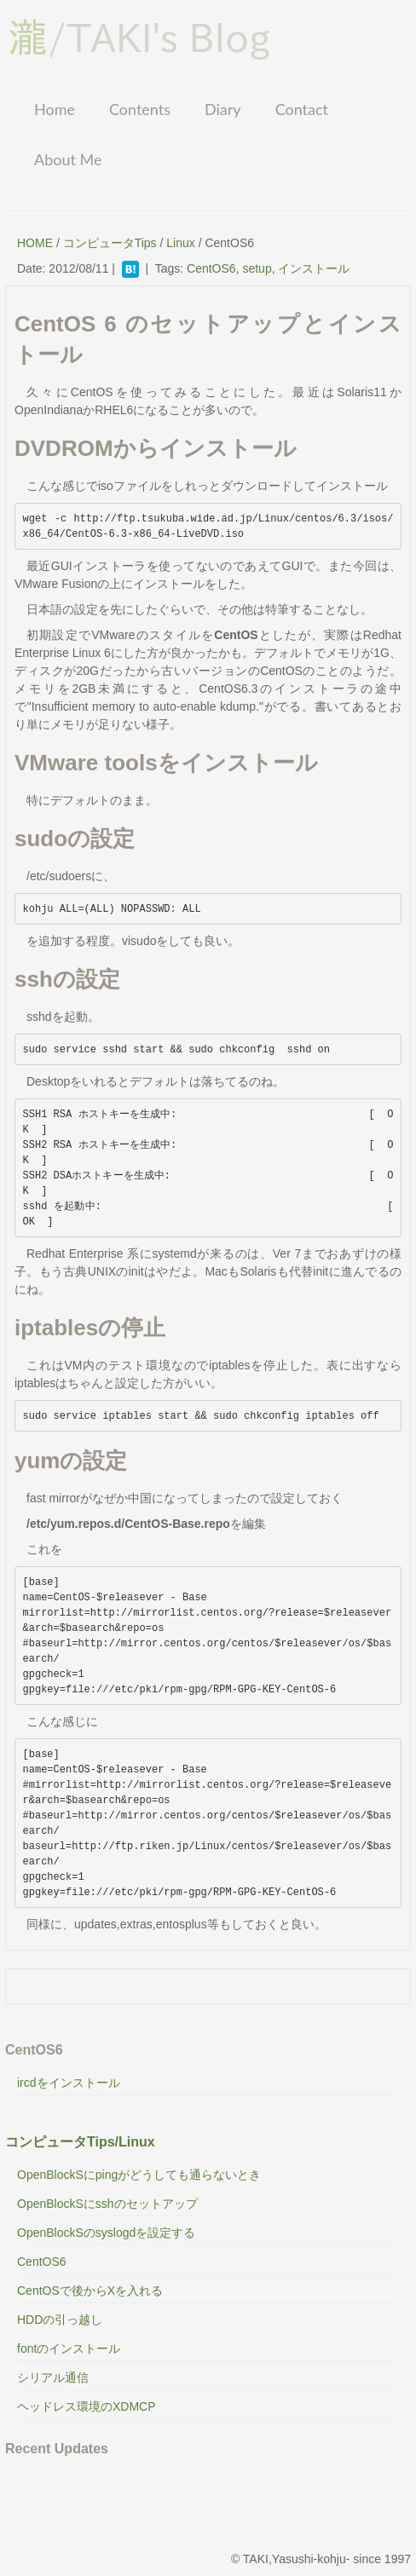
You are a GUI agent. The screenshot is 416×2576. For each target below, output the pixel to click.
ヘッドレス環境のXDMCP (86, 2406)
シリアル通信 (53, 2377)
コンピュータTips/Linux (80, 2142)
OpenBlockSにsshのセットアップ (107, 2203)
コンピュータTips (110, 243)
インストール (314, 268)
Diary (223, 109)
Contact (301, 109)
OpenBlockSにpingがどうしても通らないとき (139, 2174)
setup (256, 268)
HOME (35, 243)
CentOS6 (211, 268)
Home (54, 109)
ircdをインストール (68, 2082)
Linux (180, 243)
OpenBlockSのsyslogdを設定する (106, 2232)
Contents (139, 109)
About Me (67, 159)
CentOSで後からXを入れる (90, 2290)
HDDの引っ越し (59, 2319)
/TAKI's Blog (140, 37)
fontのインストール (68, 2348)
